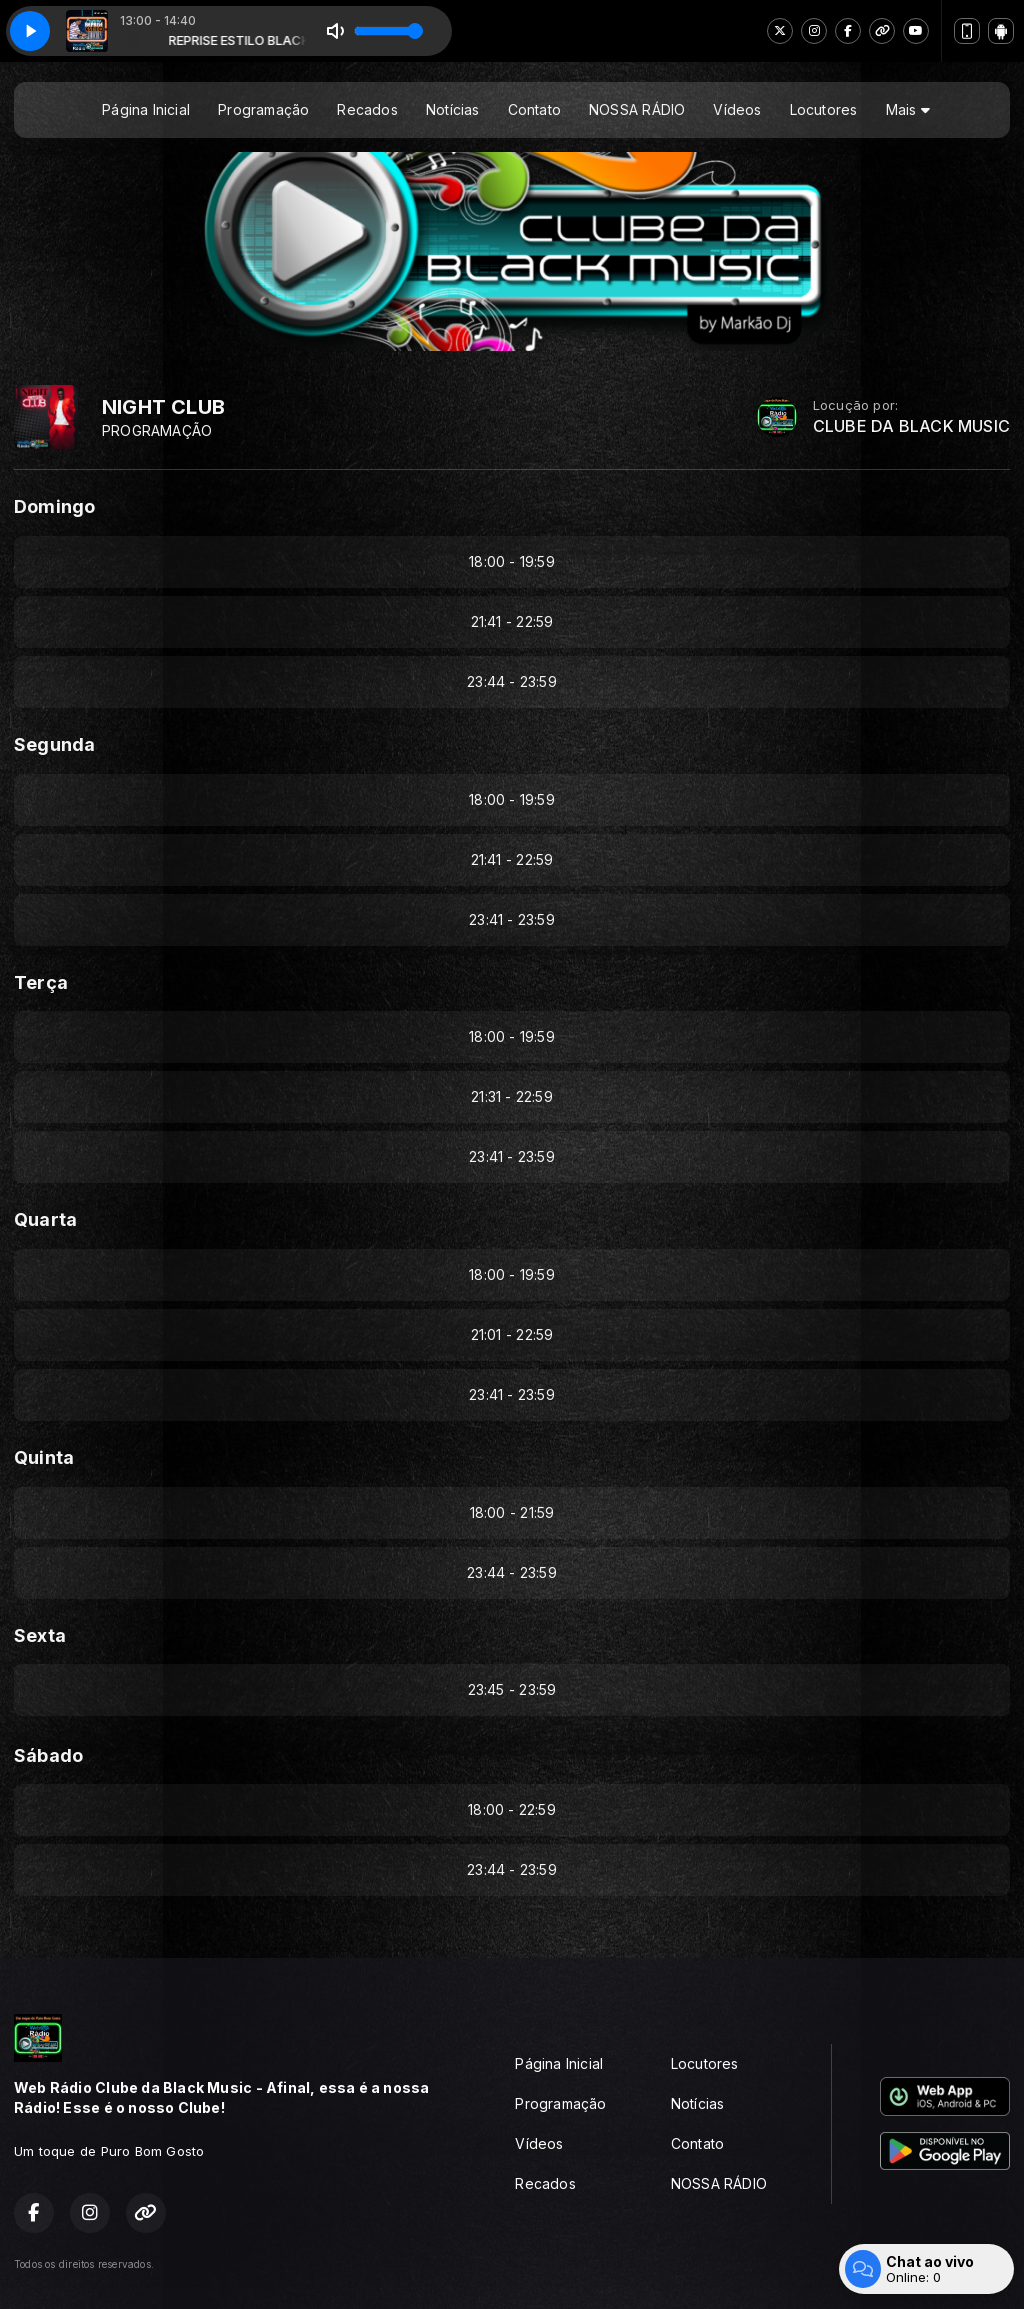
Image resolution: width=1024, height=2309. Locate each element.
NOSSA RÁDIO (637, 109)
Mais (908, 109)
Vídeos (737, 109)
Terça (41, 982)
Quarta (45, 1219)
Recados (367, 109)
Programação (263, 109)
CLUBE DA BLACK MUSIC (911, 426)
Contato (534, 109)
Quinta (44, 1457)
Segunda (54, 744)
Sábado (48, 1755)
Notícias (453, 109)
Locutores (824, 109)
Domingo (54, 506)
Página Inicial (146, 109)
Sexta (40, 1635)
